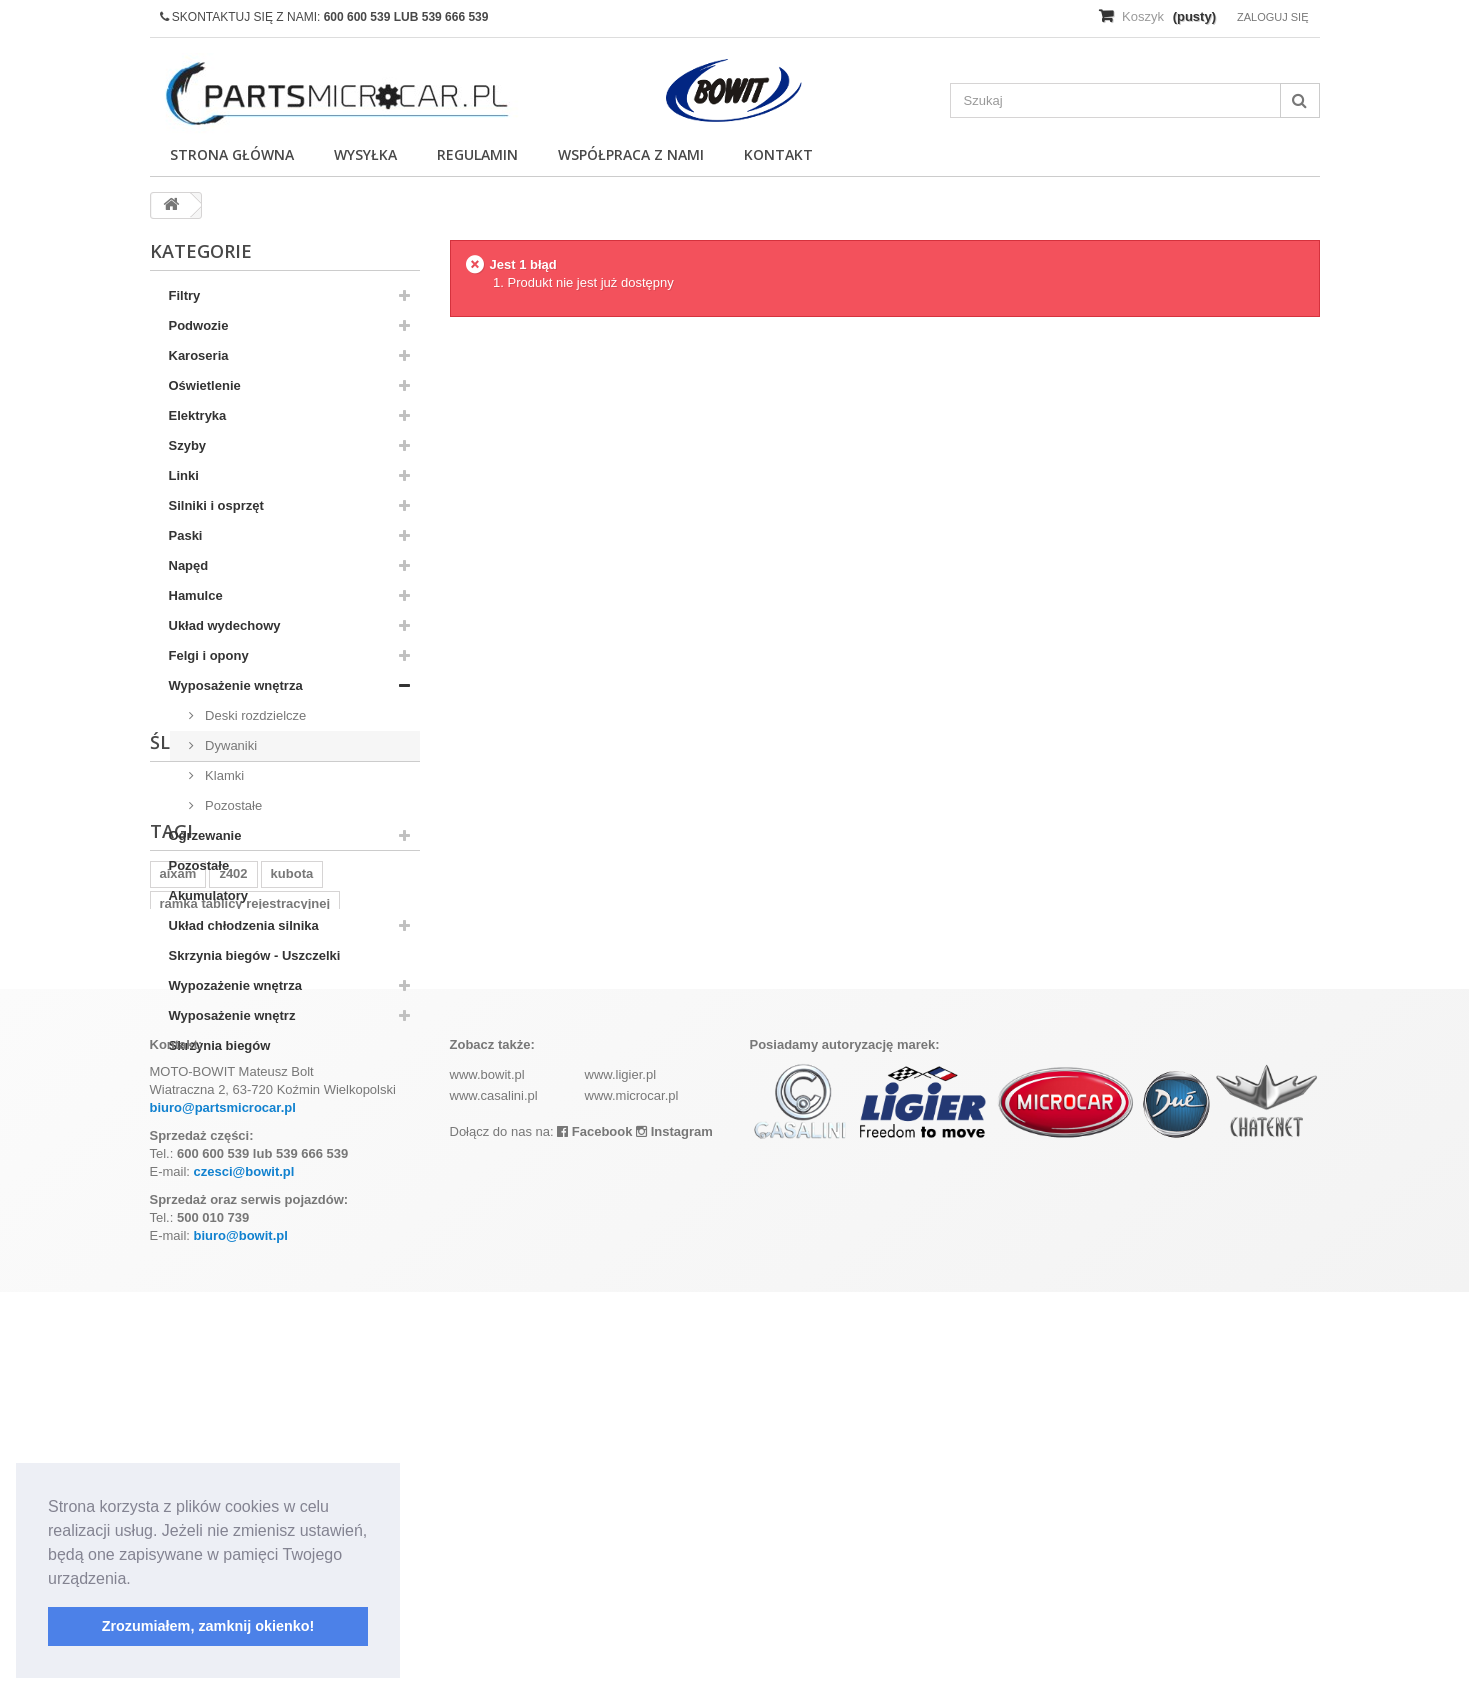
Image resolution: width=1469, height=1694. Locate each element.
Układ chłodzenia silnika (244, 925)
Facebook (594, 1533)
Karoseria (199, 355)
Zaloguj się (1273, 17)
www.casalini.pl (494, 1497)
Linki (184, 475)
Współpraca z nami (631, 154)
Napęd (189, 565)
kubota (292, 1233)
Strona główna (232, 154)
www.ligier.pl (621, 1476)
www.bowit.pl (487, 1476)
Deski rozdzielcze (254, 715)
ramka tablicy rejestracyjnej (245, 1263)
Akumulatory (208, 895)
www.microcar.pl (632, 1497)
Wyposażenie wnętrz (232, 1015)
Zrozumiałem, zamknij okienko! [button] (208, 1626)
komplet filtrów (206, 1293)
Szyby (188, 445)
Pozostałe (232, 805)
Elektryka (198, 415)
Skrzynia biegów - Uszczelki (255, 955)
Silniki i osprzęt (216, 505)
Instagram (674, 1533)
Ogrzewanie (205, 835)
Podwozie (199, 325)
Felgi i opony (209, 655)
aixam (178, 1233)
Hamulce (196, 595)
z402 (233, 1233)
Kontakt (778, 154)
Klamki (223, 775)
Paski (186, 535)
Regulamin (477, 154)
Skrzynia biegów (220, 1045)
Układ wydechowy (225, 625)
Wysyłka (365, 154)
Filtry (185, 295)
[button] (138, 1580)
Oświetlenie (205, 385)
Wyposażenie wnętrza (236, 685)
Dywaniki (230, 745)
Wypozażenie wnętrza (235, 985)
